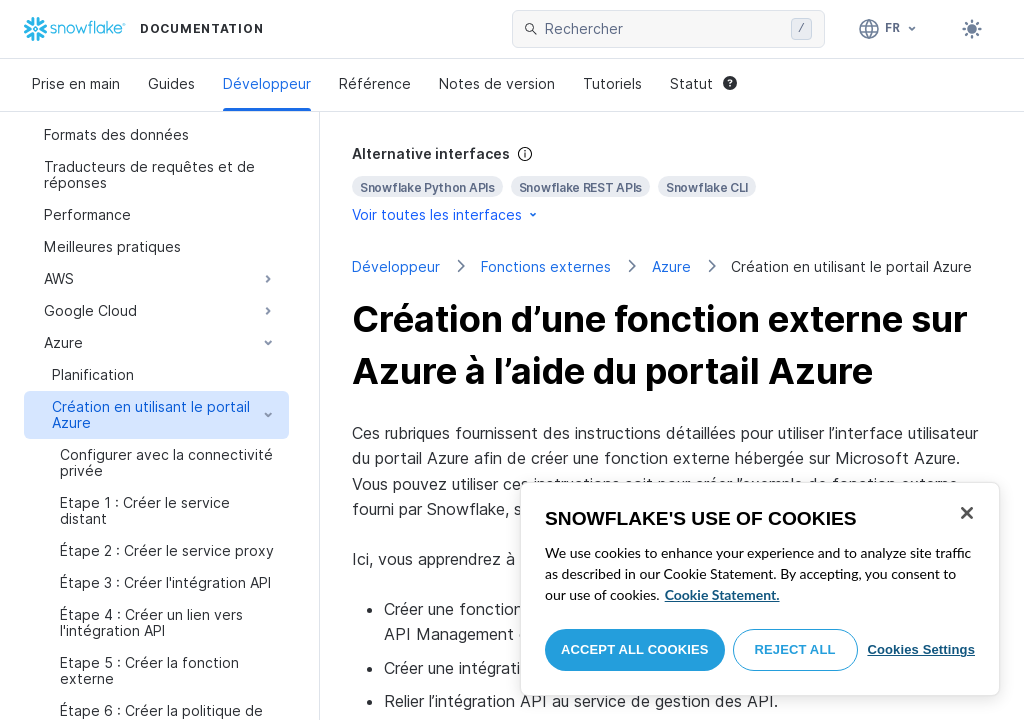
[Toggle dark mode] (972, 29)
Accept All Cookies (635, 649)
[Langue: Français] (888, 29)
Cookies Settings (921, 649)
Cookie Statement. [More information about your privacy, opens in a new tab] (722, 594)
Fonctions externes (546, 266)
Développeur (267, 83)
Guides (171, 83)
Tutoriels (612, 83)
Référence (375, 83)
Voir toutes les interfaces (446, 214)
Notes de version (497, 83)
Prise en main (76, 83)
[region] (760, 589)
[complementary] (672, 184)
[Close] (967, 513)
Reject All (795, 649)
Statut (703, 83)
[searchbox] (664, 29)
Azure (671, 266)
